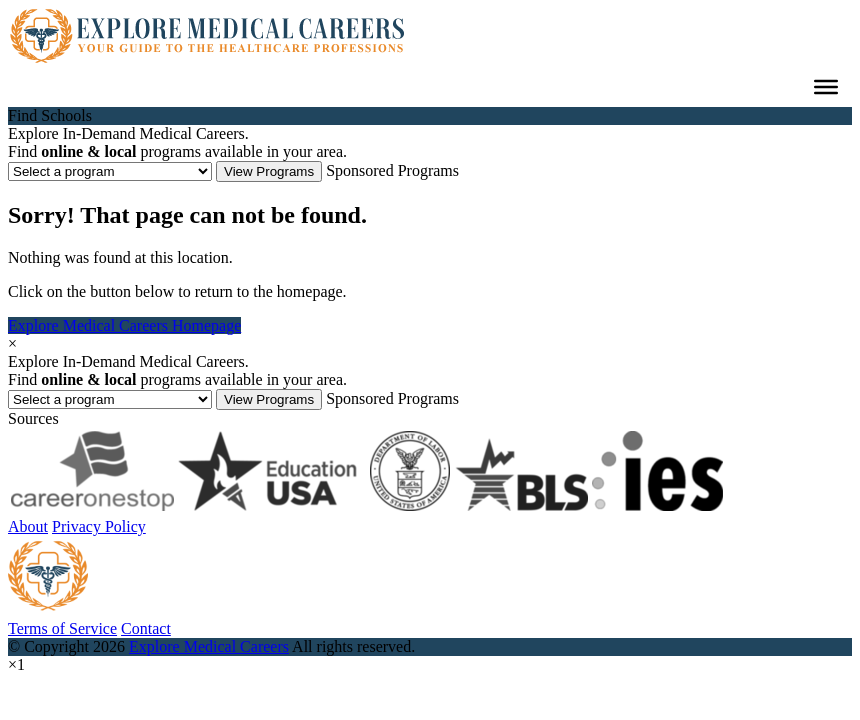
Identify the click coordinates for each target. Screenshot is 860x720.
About (28, 526)
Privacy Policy (99, 526)
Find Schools (50, 115)
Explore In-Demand (128, 133)
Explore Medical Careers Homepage (124, 325)
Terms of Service (62, 628)
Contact (146, 628)
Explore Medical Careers (209, 646)
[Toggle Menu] (826, 87)
